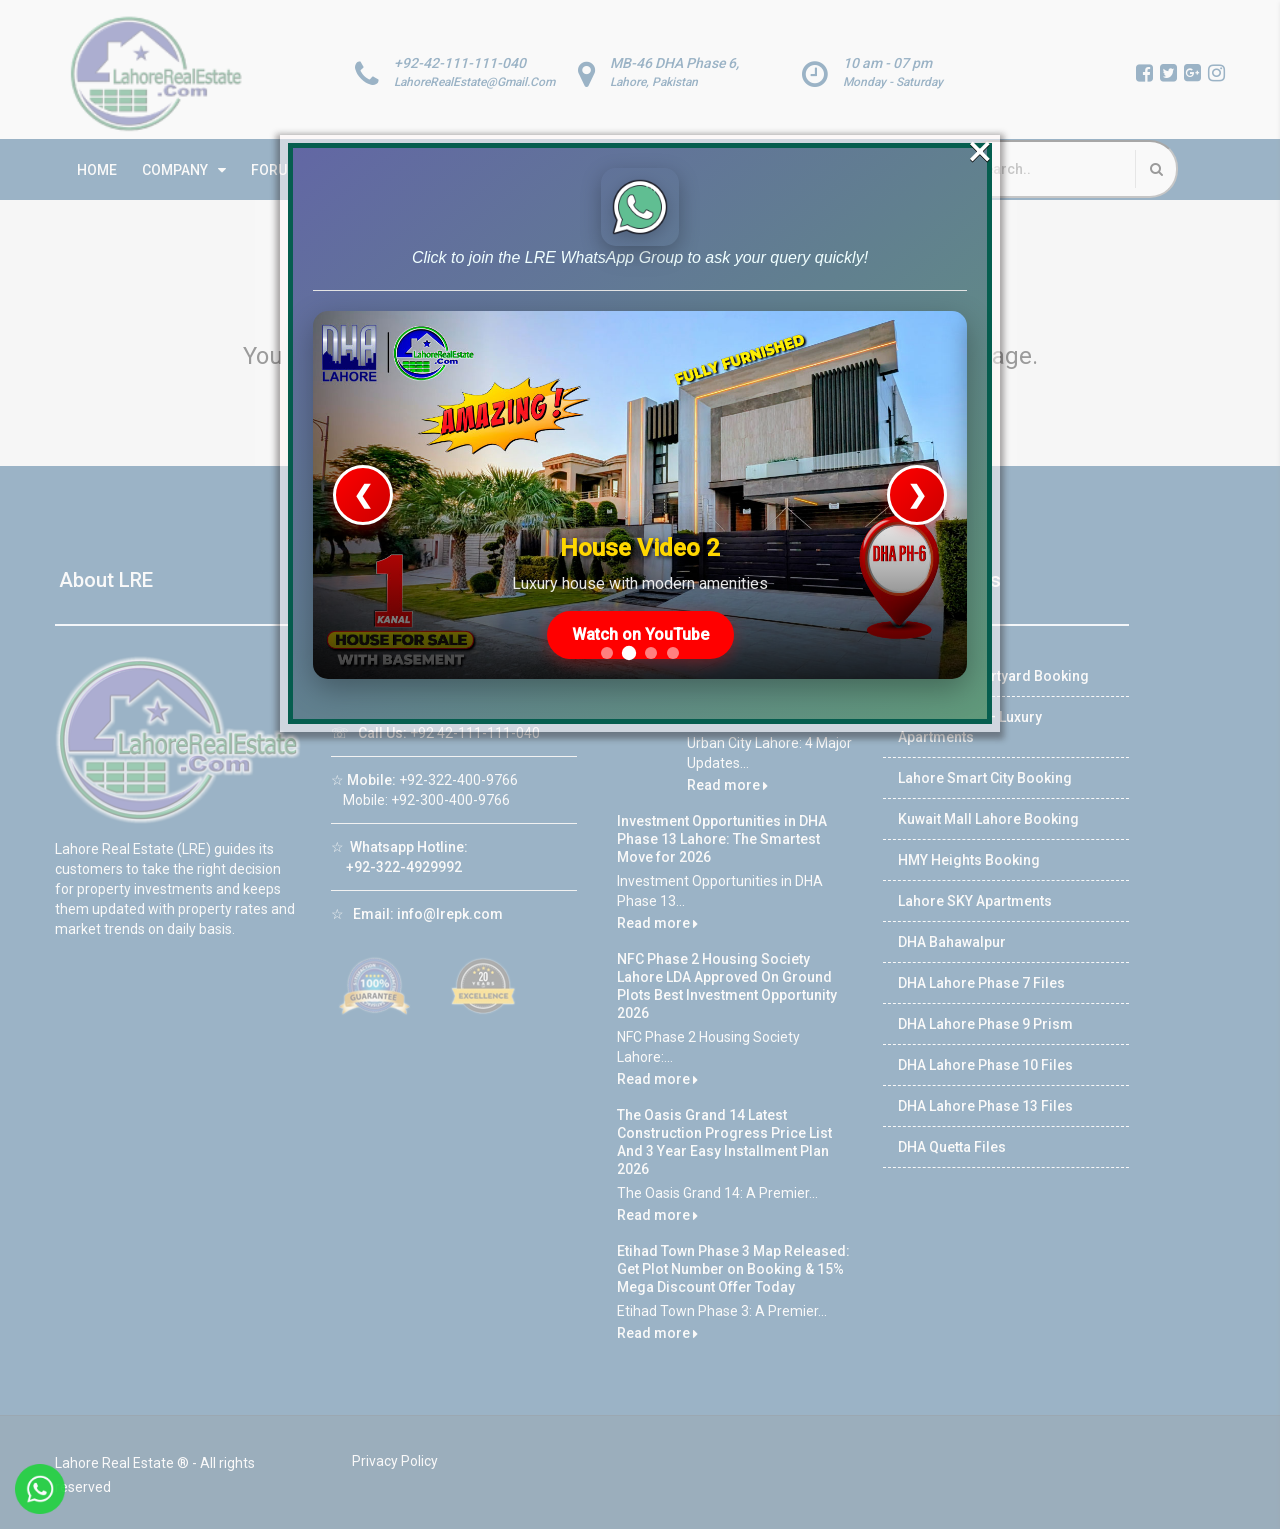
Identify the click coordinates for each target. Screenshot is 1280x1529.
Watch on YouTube (641, 560)
